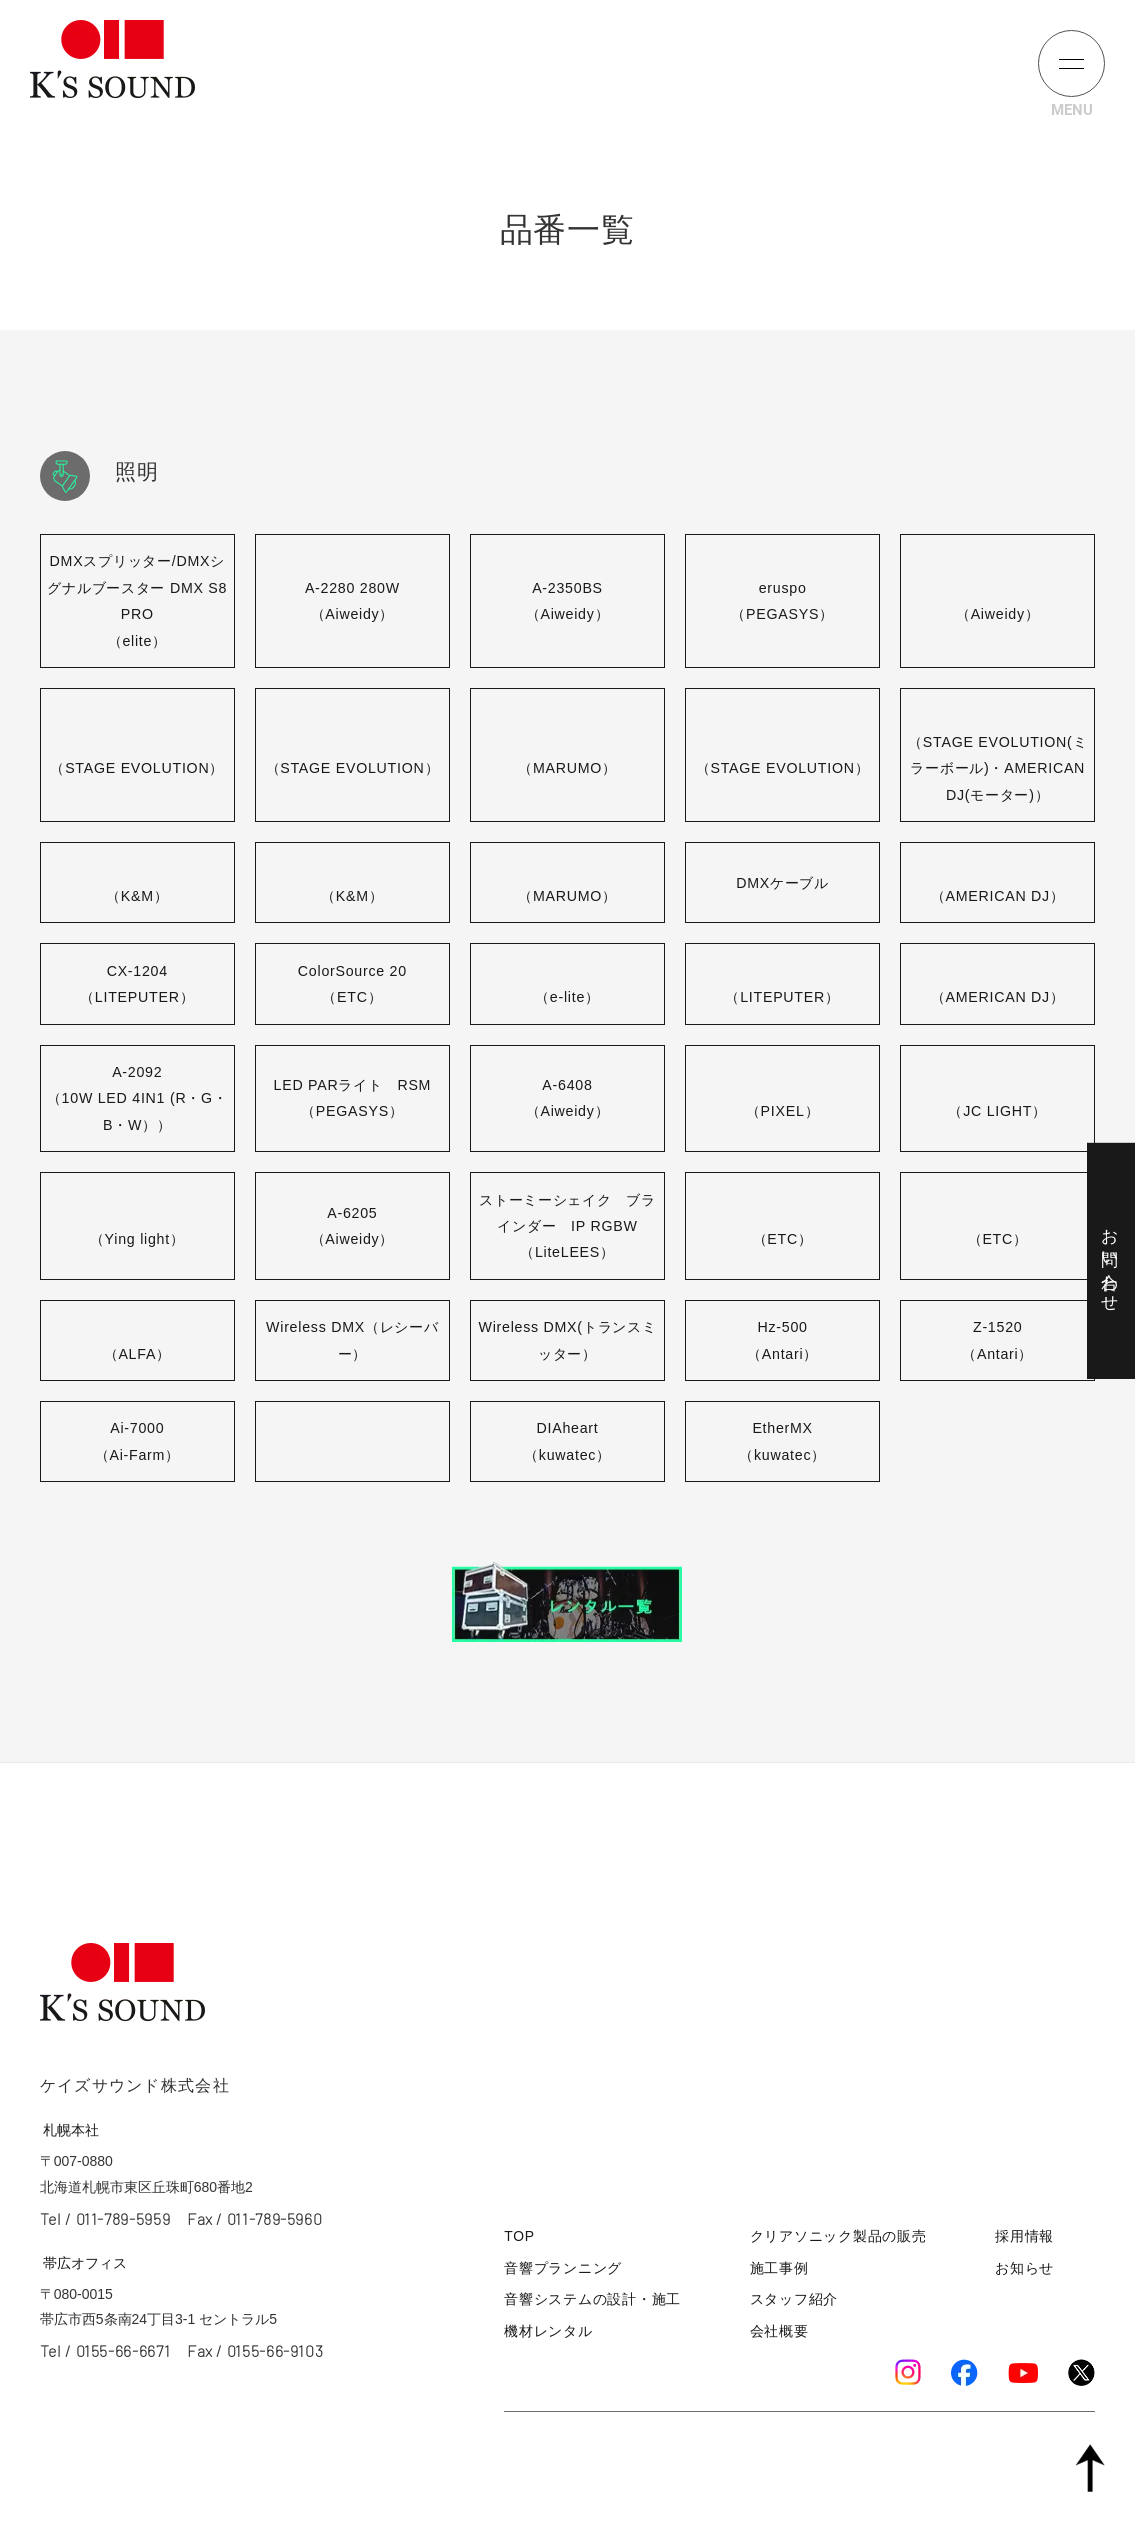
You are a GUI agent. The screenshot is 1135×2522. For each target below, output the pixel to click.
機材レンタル (545, 2333)
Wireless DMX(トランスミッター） (568, 1339)
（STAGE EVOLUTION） (137, 765)
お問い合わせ (1109, 1261)
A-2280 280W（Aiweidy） (352, 599)
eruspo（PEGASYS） (782, 599)
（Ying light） (137, 1238)
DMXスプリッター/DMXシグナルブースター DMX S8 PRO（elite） (137, 600)
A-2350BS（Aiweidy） (567, 599)
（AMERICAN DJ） (998, 893)
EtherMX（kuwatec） (783, 1442)
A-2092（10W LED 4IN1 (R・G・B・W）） (137, 1097)
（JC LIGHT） (997, 1110)
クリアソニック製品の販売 (834, 2242)
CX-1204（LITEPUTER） (137, 982)
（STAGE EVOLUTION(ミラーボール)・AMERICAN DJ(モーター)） (997, 765)
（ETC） (783, 1238)
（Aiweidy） (997, 612)
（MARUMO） (567, 765)
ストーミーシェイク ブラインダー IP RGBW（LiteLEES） (567, 1225)
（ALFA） (137, 1353)
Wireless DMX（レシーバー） (352, 1339)
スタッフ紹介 (793, 2302)
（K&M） (137, 893)
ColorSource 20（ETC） (352, 982)
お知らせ (1026, 2272)
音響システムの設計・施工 (586, 2302)
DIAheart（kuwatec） (568, 1442)
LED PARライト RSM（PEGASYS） (352, 1097)
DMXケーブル (783, 880)
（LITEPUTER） (782, 995)
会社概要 (779, 2333)
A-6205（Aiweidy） (352, 1225)
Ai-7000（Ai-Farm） (137, 1442)
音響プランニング (559, 2272)
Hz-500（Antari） (783, 1339)
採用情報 (1026, 2242)
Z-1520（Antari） (998, 1339)
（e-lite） (568, 995)
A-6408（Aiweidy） (567, 1097)
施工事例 (779, 2272)
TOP (518, 2242)
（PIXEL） (782, 1110)
